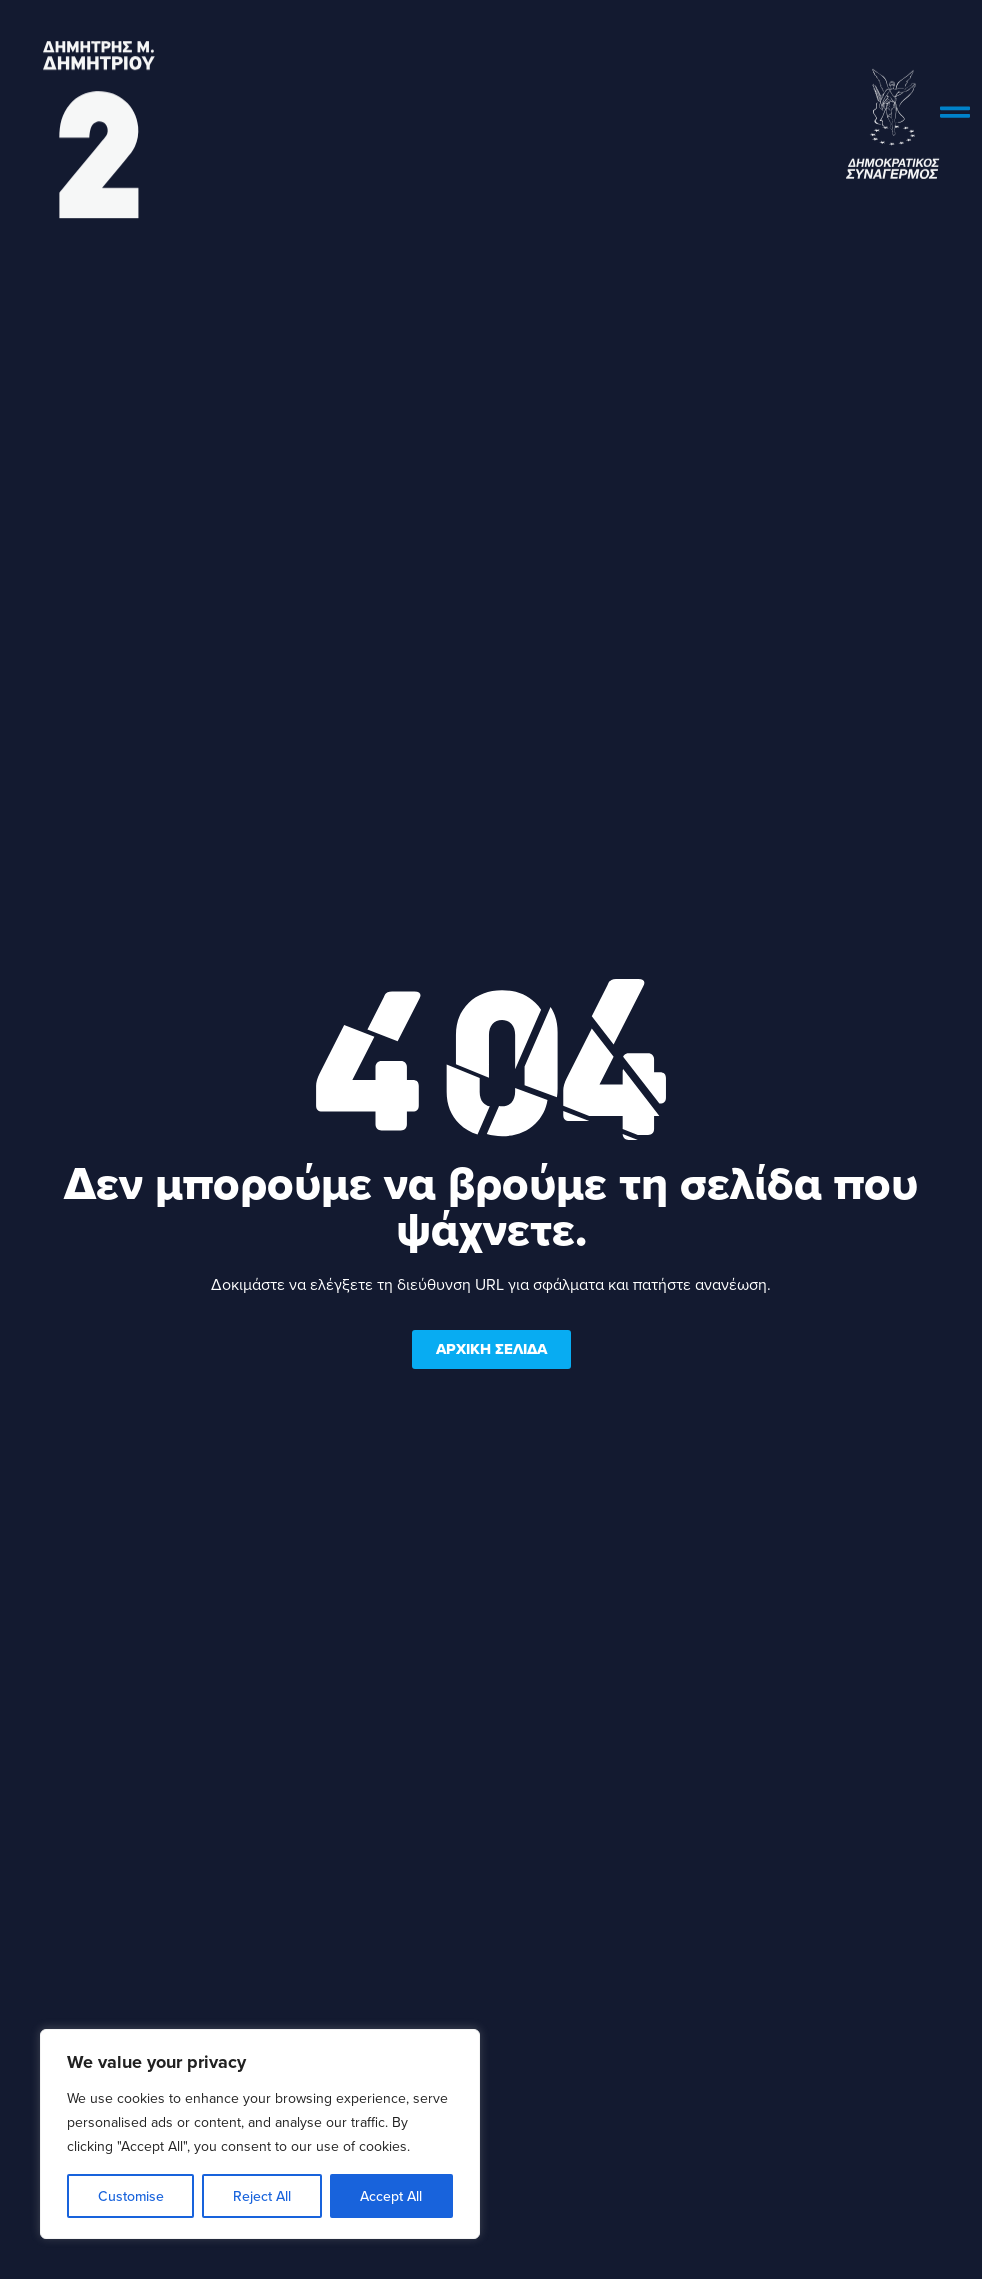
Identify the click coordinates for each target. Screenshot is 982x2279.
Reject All (262, 2196)
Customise (131, 2196)
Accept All (391, 2196)
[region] (260, 2134)
